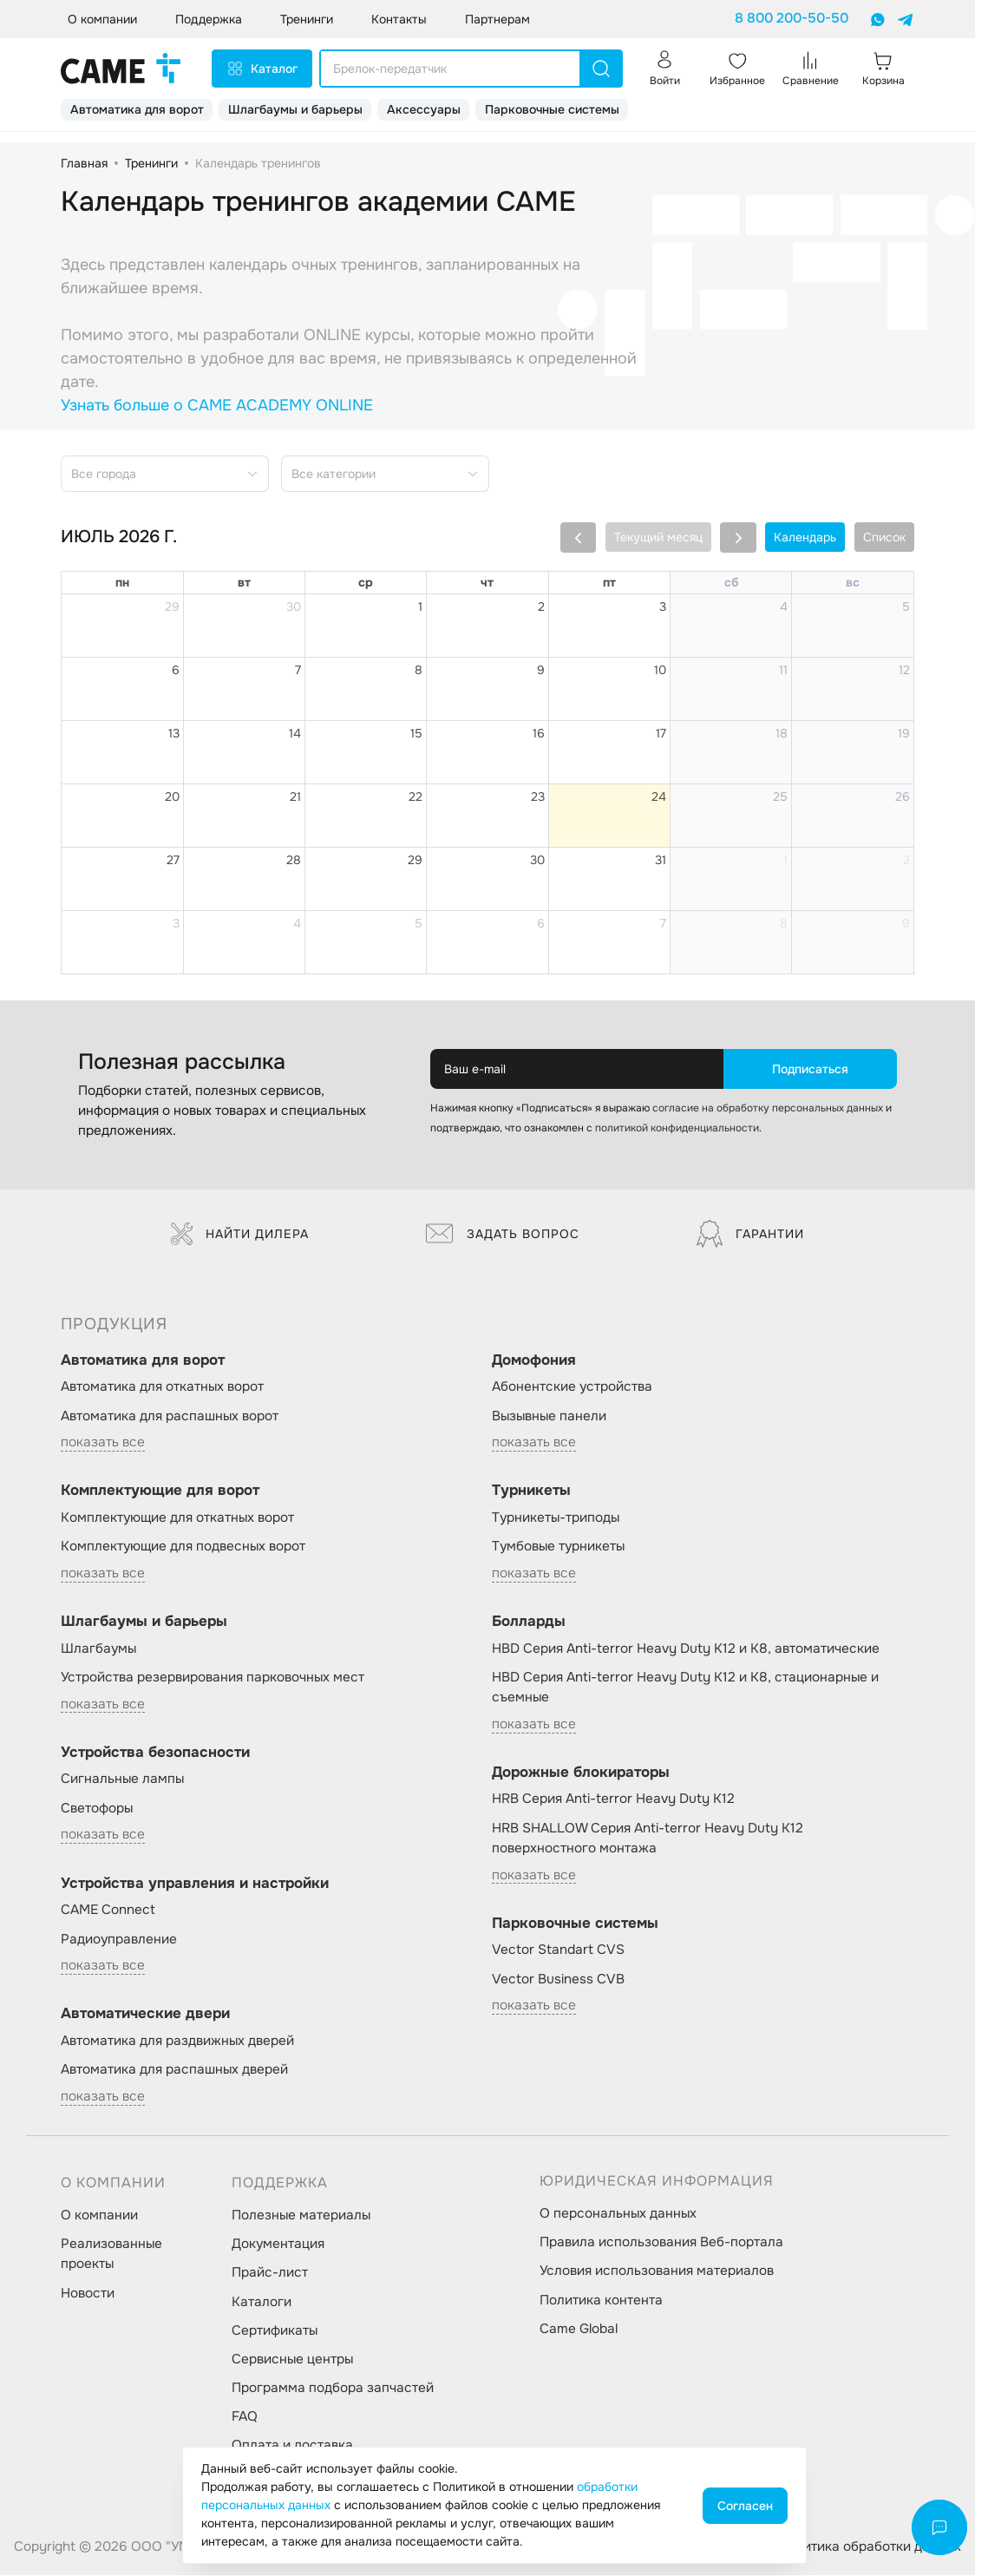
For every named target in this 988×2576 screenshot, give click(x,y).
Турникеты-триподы (555, 1517)
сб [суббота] (731, 582)
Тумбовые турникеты (558, 1546)
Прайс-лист (270, 2272)
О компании (99, 2215)
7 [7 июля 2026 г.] (298, 670)
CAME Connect (108, 1909)
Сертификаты (274, 2330)
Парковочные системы (552, 109)
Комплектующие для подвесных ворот (183, 1546)
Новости (88, 2293)
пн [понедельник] (122, 582)
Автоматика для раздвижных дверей (177, 2040)
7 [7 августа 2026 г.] (663, 923)
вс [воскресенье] (853, 582)
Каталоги (261, 2302)
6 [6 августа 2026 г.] (541, 923)
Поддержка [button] (208, 19)
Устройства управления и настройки (195, 1883)
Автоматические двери (145, 2013)
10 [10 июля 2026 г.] (660, 670)
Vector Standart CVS (558, 1949)
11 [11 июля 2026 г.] (783, 670)
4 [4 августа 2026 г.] (297, 923)
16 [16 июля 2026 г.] (539, 733)
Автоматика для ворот (137, 109)
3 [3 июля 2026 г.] (662, 606)
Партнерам (497, 19)
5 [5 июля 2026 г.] (906, 606)
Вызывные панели (549, 1416)
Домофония (534, 1360)
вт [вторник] (244, 582)
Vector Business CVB (558, 1979)
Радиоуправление (119, 1939)
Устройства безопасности (155, 1752)
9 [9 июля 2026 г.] (541, 670)
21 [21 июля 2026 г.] (295, 796)
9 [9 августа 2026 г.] (906, 923)
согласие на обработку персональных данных (767, 1108)
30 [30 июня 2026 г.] (293, 606)
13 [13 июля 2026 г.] (174, 733)
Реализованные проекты (111, 2253)
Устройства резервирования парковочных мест (212, 1677)
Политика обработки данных (869, 2546)
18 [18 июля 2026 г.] (781, 733)
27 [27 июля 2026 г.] (173, 860)
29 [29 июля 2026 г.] (415, 860)
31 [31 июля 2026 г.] (660, 860)
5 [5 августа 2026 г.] (418, 923)
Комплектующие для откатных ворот (177, 1517)
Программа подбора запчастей (333, 2387)
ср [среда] (365, 582)
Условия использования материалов (657, 2270)
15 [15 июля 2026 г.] (416, 733)
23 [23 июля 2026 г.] (538, 796)
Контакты (399, 19)
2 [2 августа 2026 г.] (906, 860)
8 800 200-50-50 (791, 18)
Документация (278, 2243)
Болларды (529, 1621)
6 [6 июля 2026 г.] (176, 670)
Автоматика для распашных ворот (169, 1416)
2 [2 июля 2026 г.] (541, 606)
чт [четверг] (487, 582)
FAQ (245, 2416)
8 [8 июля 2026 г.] (418, 670)
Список (884, 537)
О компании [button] (102, 19)
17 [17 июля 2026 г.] (661, 733)
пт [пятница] (609, 582)
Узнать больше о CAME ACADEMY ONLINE (217, 405)
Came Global (579, 2328)
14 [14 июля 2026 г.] (295, 733)
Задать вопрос (502, 1234)
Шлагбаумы (98, 1648)
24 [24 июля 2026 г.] (658, 796)
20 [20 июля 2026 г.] (172, 796)
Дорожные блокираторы (581, 1772)
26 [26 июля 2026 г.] (902, 796)
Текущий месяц (658, 537)
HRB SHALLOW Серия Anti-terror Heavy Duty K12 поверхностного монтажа (647, 1838)
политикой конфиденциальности (677, 1128)
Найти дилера (240, 1233)
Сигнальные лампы (122, 1778)
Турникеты (531, 1490)
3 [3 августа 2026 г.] (176, 923)
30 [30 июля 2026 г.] (537, 860)
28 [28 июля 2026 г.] (293, 860)
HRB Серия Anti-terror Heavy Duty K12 (613, 1798)
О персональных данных (618, 2213)
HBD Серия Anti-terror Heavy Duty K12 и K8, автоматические (686, 1648)
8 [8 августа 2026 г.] (784, 923)
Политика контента (601, 2300)
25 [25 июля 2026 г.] (780, 796)
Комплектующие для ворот (160, 1490)
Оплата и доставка (292, 2445)
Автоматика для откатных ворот (162, 1386)
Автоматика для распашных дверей (174, 2069)
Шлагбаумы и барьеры (295, 109)
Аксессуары (424, 109)
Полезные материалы (301, 2215)
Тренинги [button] (306, 19)
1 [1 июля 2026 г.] (420, 606)
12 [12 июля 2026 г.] (904, 670)
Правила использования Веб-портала (661, 2242)
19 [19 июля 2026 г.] (904, 733)
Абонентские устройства (572, 1386)
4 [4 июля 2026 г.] (784, 606)
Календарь (805, 537)
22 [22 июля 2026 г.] (415, 796)
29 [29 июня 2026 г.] (172, 606)
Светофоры (97, 1808)
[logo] (120, 68)
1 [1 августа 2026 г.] (785, 860)
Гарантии (750, 1234)
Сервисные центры (292, 2359)
